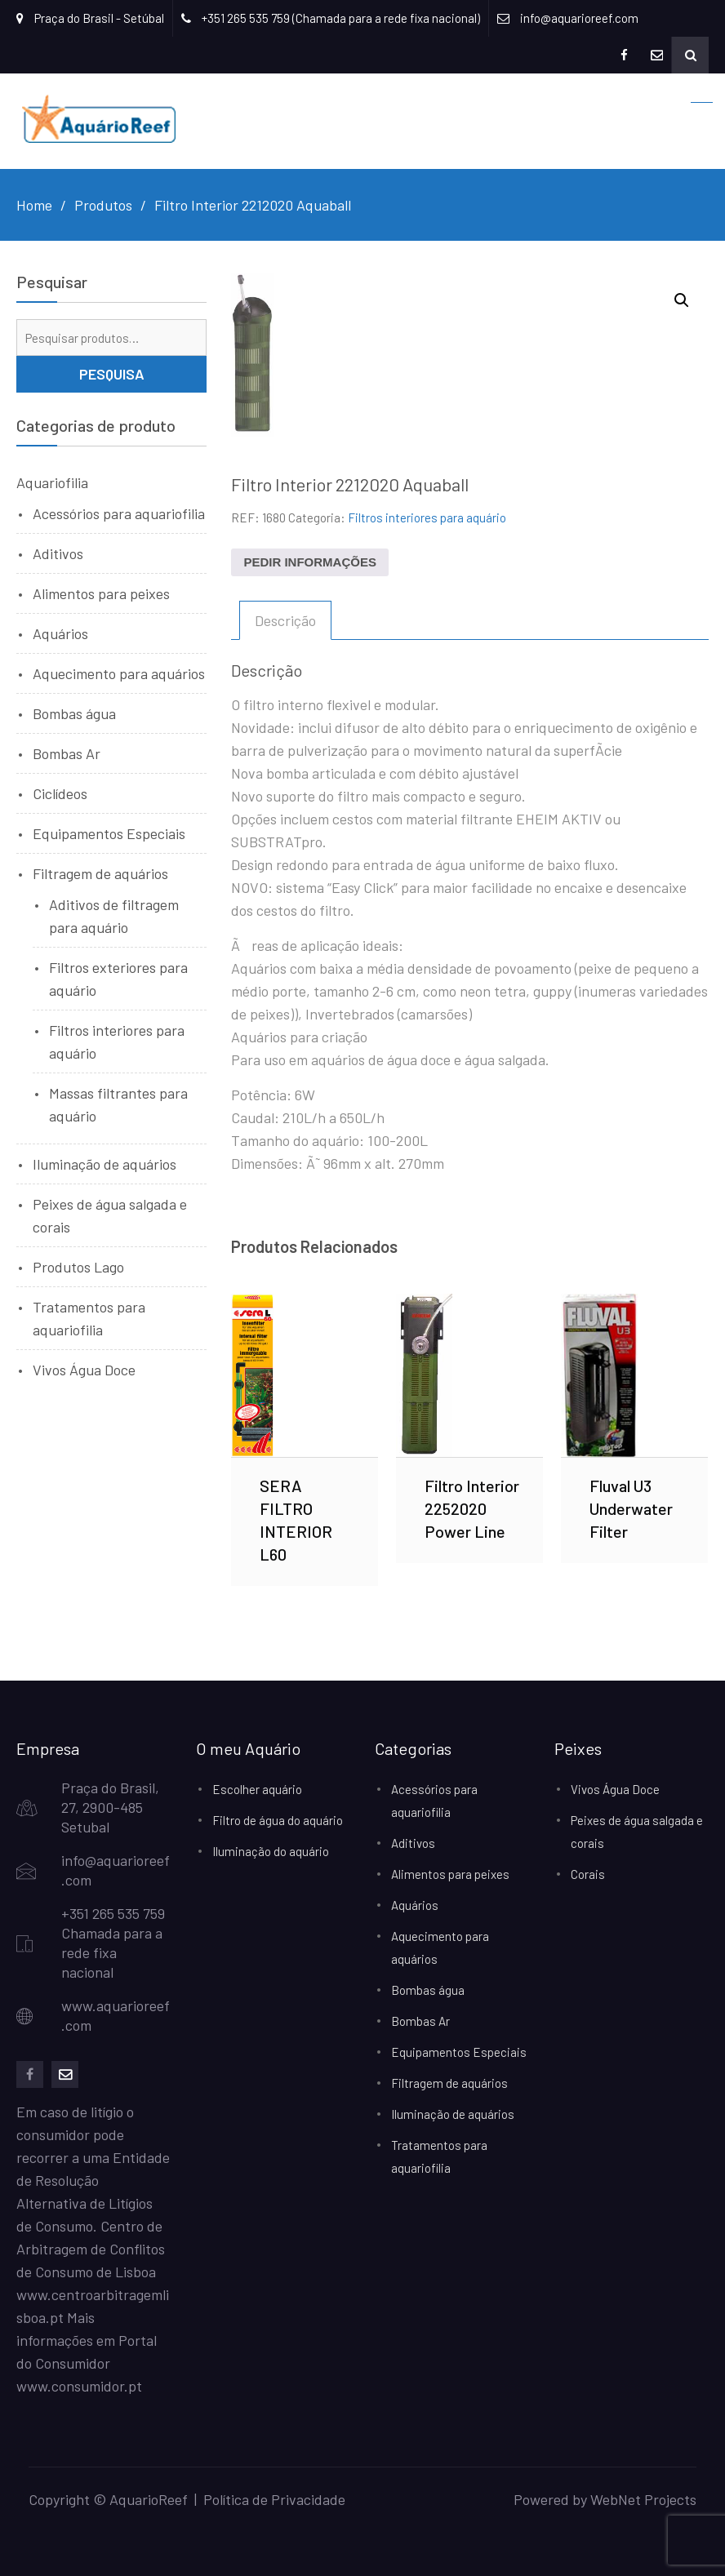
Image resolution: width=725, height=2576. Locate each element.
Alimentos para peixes (101, 593)
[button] (681, 300)
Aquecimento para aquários (119, 673)
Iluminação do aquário (270, 1851)
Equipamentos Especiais (109, 833)
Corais (588, 1874)
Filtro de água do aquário (277, 1820)
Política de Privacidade (274, 2499)
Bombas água (74, 713)
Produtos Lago (78, 1267)
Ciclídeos (60, 793)
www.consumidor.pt (79, 2386)
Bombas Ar (66, 753)
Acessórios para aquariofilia (119, 513)
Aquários (60, 633)
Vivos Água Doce (84, 1370)
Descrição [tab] (285, 620)
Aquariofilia (52, 482)
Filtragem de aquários (100, 873)
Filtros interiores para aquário (427, 517)
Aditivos (58, 553)
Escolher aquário (257, 1789)
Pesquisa (112, 374)
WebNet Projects (643, 2499)
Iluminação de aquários (104, 1164)
